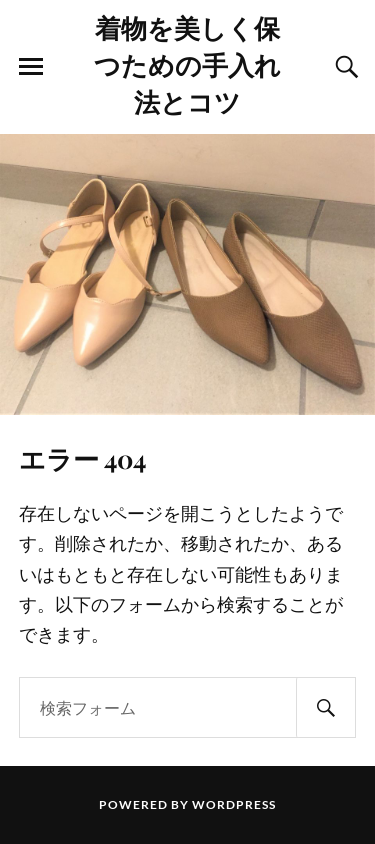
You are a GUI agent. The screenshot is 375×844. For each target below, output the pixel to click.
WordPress (234, 804)
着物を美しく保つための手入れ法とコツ (187, 64)
